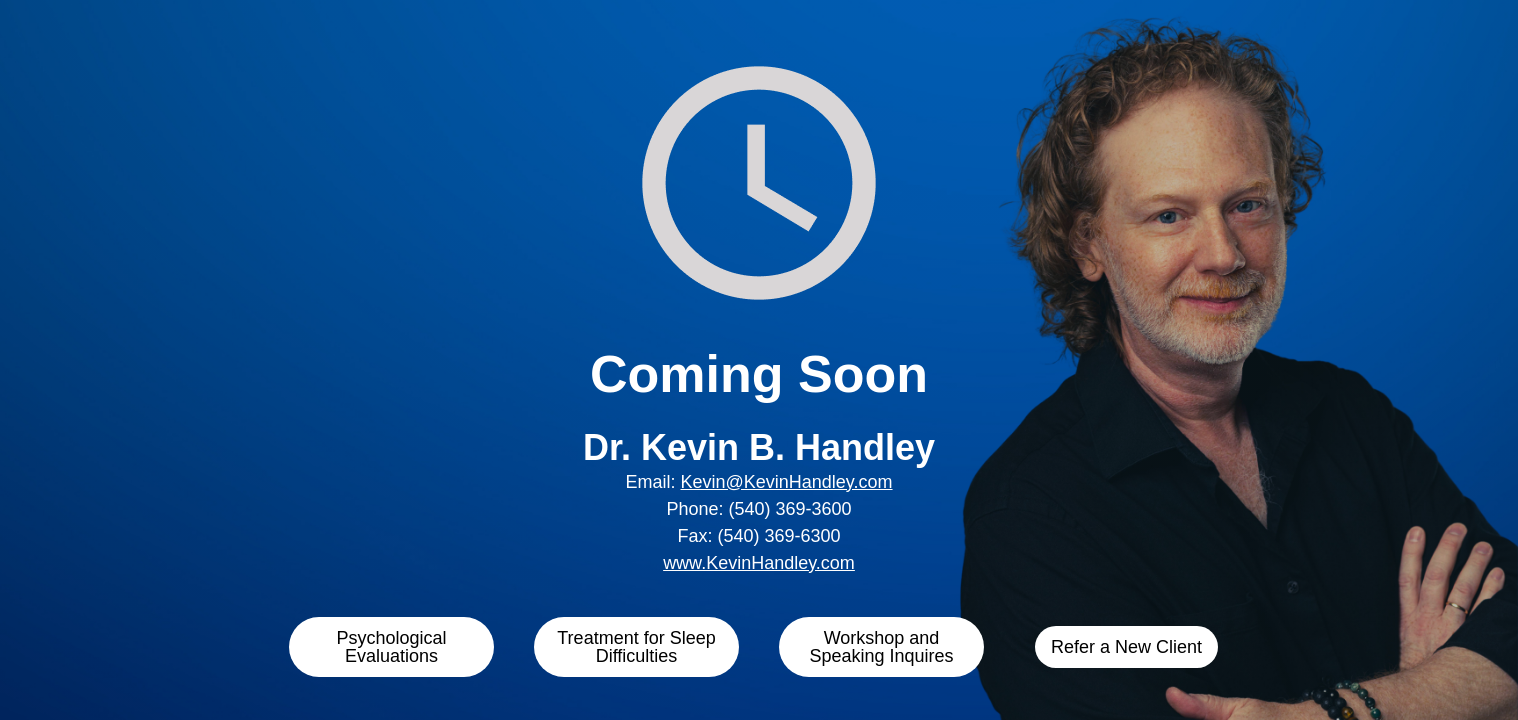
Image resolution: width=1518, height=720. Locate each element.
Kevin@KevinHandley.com (786, 482)
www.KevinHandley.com (759, 563)
